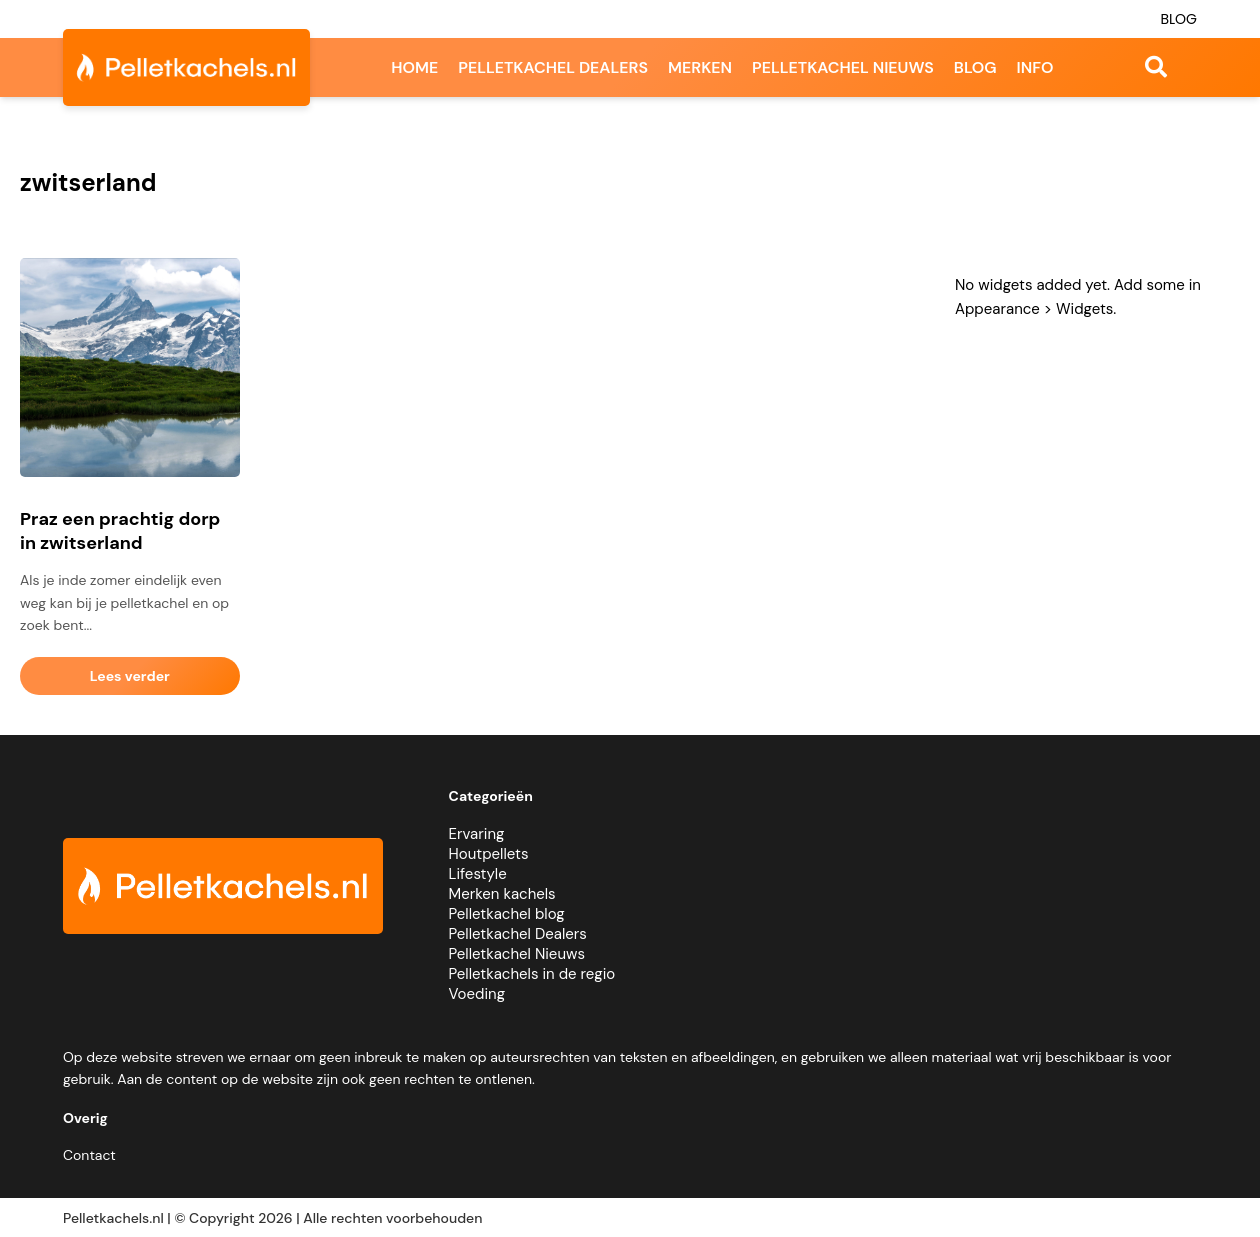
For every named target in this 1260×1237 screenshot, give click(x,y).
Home (414, 67)
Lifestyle (478, 874)
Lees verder (130, 676)
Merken (700, 67)
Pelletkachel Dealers (518, 934)
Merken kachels (502, 894)
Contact (89, 1155)
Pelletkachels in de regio (532, 974)
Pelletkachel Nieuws (517, 954)
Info (1035, 67)
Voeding (477, 994)
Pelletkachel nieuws (843, 67)
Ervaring (477, 834)
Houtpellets (489, 854)
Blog (1178, 19)
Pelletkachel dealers (553, 67)
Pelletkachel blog (507, 914)
